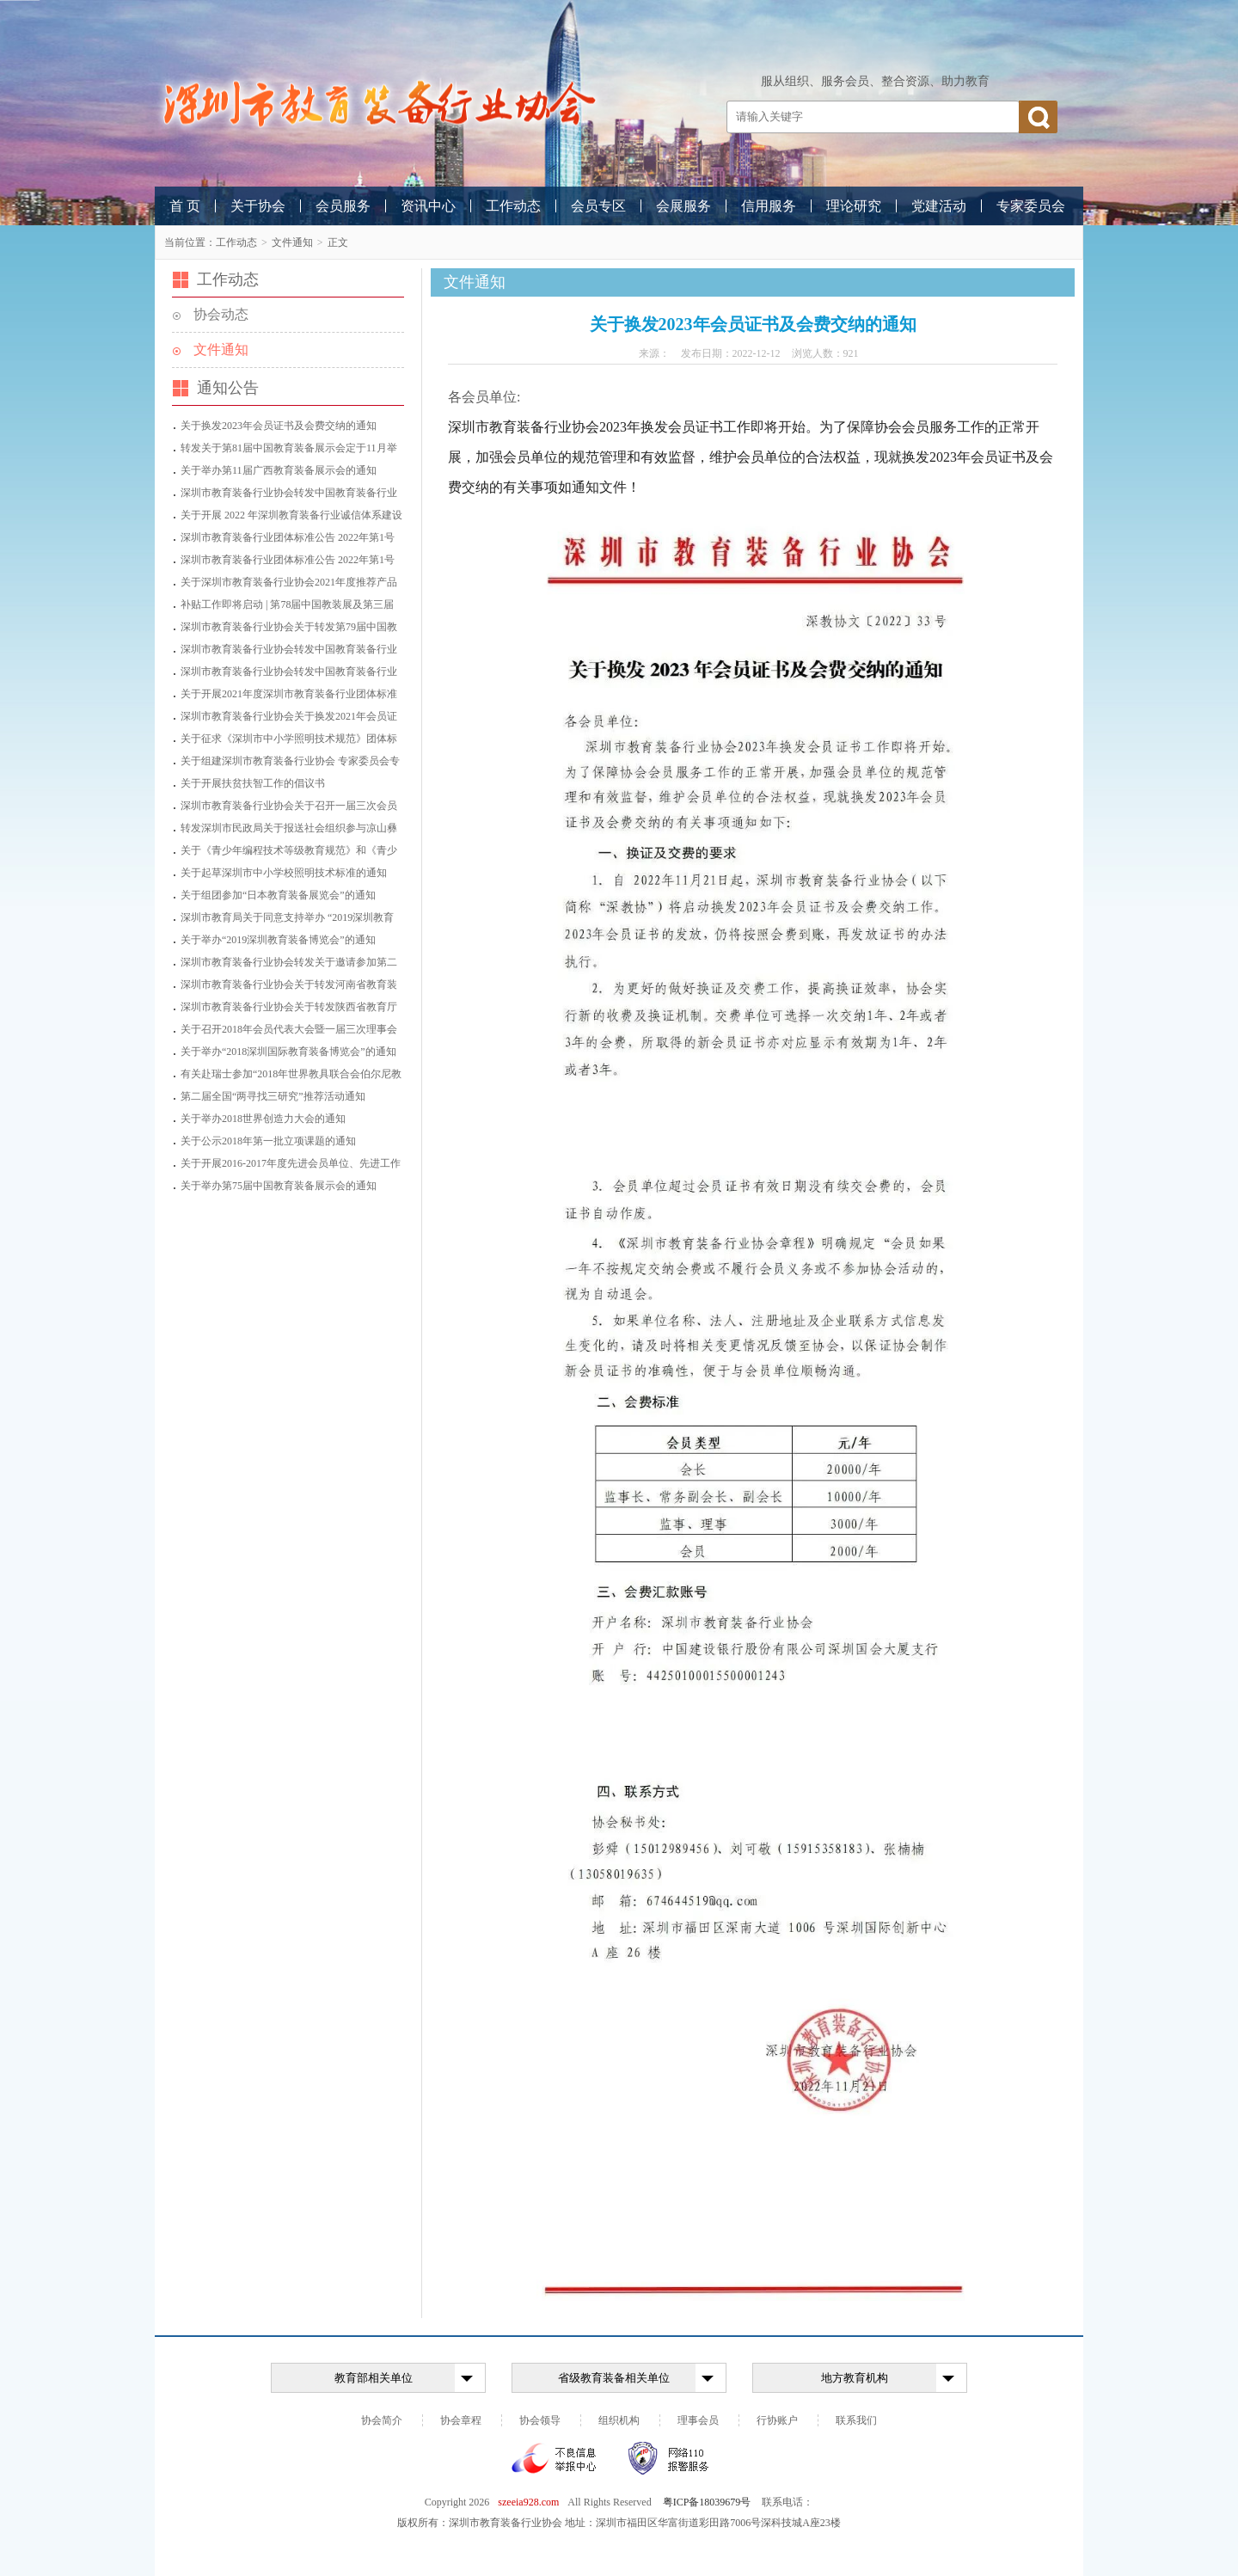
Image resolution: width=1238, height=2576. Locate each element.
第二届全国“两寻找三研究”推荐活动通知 (273, 1096)
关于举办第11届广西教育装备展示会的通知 (279, 470)
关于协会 (257, 206)
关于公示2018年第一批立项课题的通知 (268, 1141)
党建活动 (938, 206)
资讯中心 (428, 206)
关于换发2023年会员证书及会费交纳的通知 (279, 426)
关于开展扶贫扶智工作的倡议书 (253, 783)
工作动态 (513, 206)
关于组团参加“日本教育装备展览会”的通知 (278, 895)
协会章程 (460, 2420)
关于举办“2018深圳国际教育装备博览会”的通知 (288, 1052)
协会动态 (220, 314)
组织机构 (619, 2420)
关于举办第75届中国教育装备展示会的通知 (279, 1186)
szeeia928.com (528, 2502)
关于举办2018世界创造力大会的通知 (263, 1119)
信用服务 (768, 206)
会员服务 (343, 206)
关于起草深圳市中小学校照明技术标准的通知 (284, 873)
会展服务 (683, 206)
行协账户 (777, 2420)
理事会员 (698, 2420)
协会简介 (381, 2420)
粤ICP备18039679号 (707, 2502)
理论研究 (853, 206)
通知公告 (228, 387)
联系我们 (856, 2420)
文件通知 (292, 242)
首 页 (184, 206)
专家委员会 (1030, 206)
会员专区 (598, 206)
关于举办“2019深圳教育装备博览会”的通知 (278, 940)
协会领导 (540, 2420)
